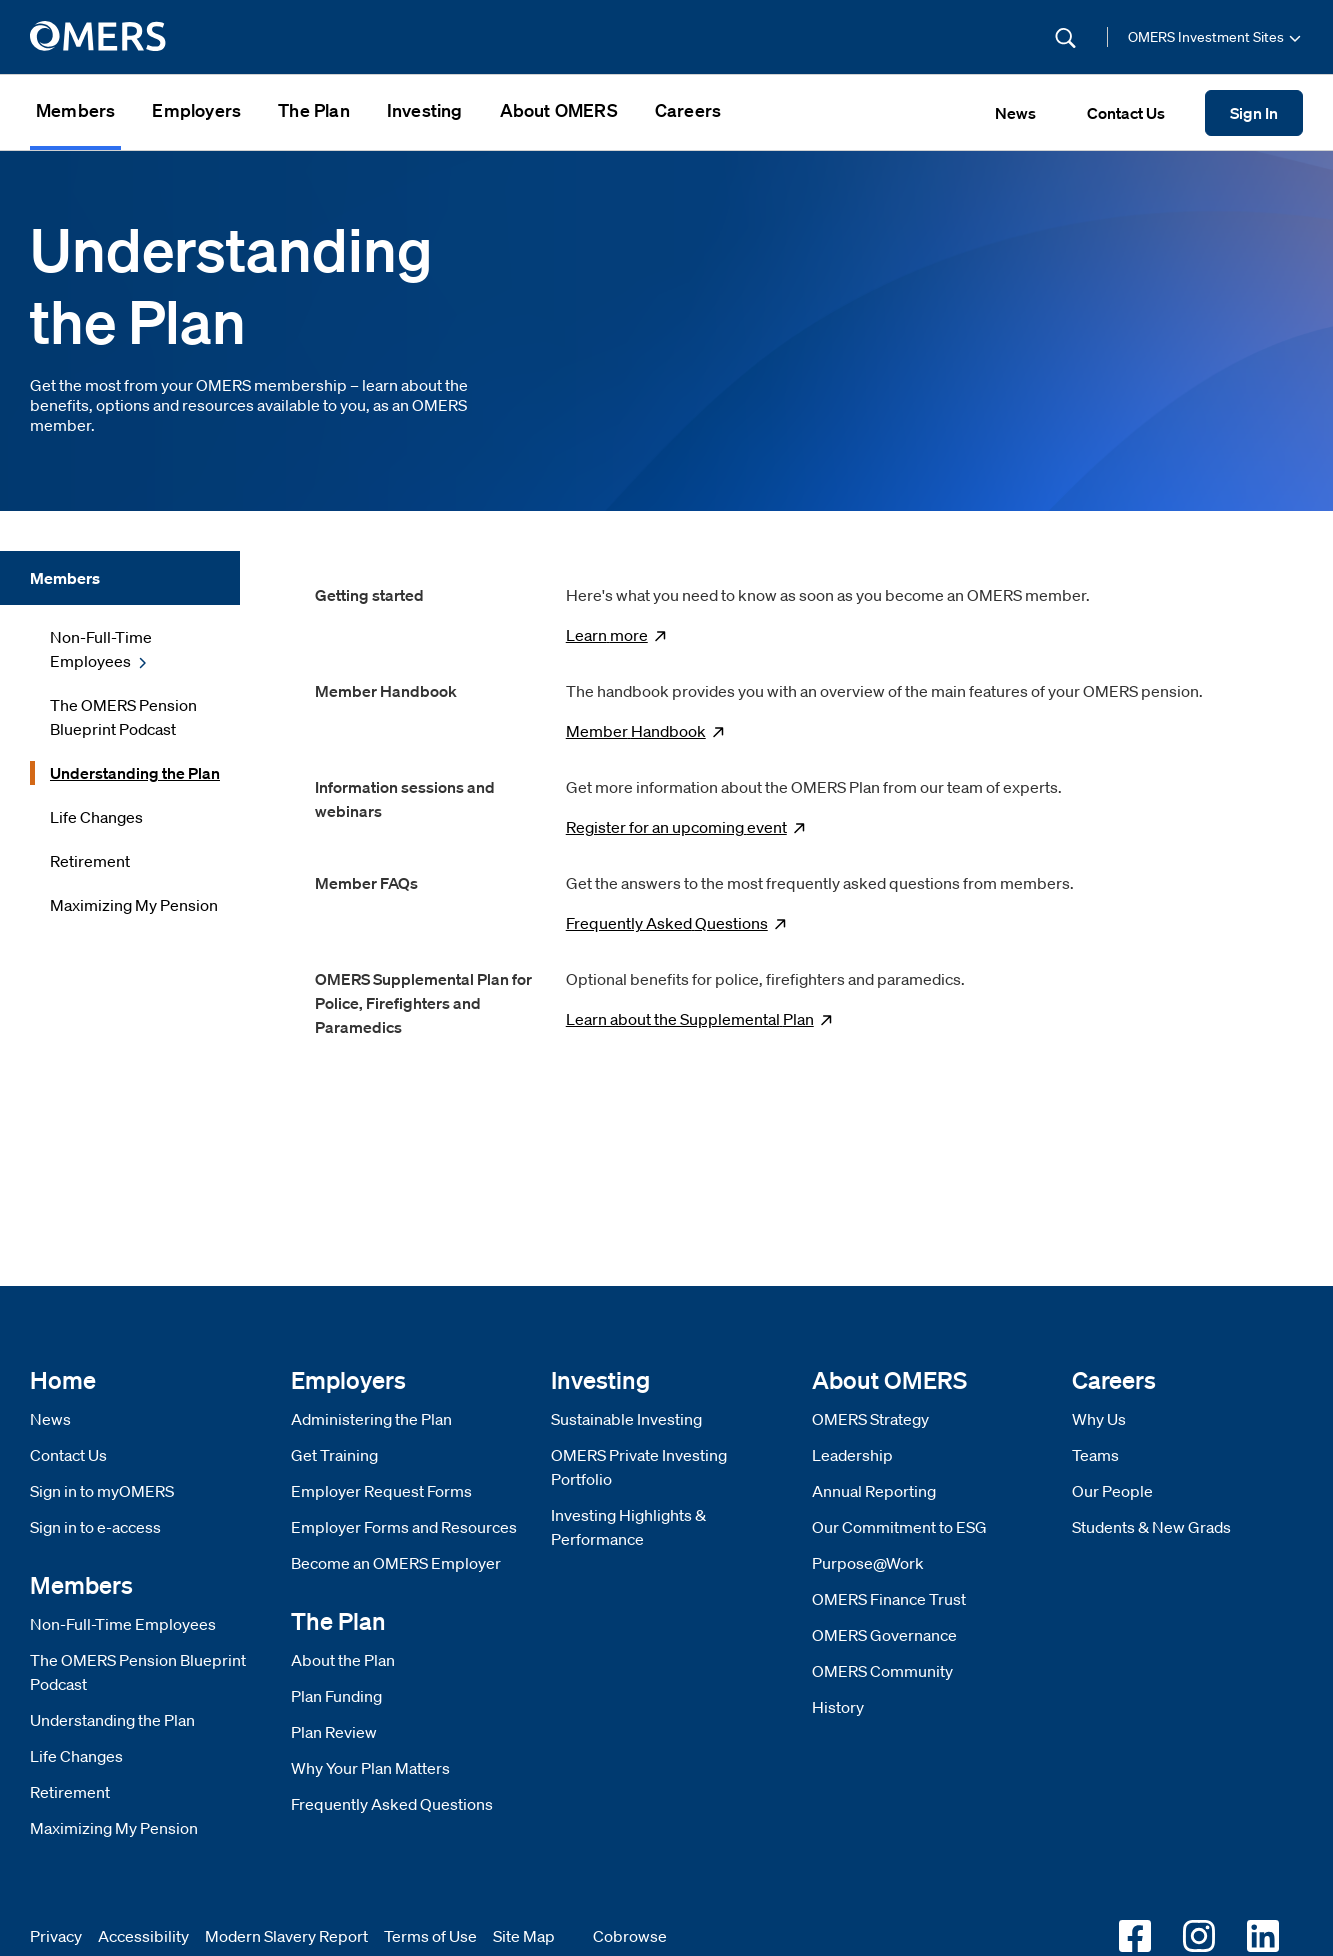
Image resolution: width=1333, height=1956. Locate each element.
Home (63, 1379)
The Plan (314, 110)
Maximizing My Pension (114, 1828)
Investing (425, 110)
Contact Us (68, 1455)
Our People (1112, 1491)
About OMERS (559, 110)
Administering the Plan (371, 1419)
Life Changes (76, 1756)
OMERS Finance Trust (889, 1599)
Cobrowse (630, 1936)
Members (75, 110)
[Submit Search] (1065, 37)
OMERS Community (882, 1671)
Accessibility (143, 1936)
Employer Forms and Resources (404, 1527)
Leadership (852, 1455)
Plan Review (334, 1732)
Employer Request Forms (381, 1491)
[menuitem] (75, 112)
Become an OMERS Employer (396, 1563)
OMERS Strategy (870, 1419)
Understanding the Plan (112, 1720)
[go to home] (99, 37)
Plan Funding (336, 1696)
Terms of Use (430, 1936)
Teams (1095, 1455)
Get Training (334, 1455)
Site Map (524, 1936)
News (50, 1419)
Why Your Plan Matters (370, 1768)
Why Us (1099, 1419)
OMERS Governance (884, 1635)
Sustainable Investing (626, 1419)
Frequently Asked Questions (392, 1804)
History (838, 1707)
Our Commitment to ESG (899, 1527)
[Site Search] (931, 37)
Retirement (70, 1792)
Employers (196, 110)
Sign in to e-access (95, 1527)
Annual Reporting (874, 1491)
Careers (688, 110)
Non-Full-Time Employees (123, 1624)
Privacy (56, 1936)
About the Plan (343, 1660)
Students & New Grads (1151, 1527)
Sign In (1254, 113)
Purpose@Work (868, 1563)
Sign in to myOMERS (102, 1491)
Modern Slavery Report (286, 1936)
